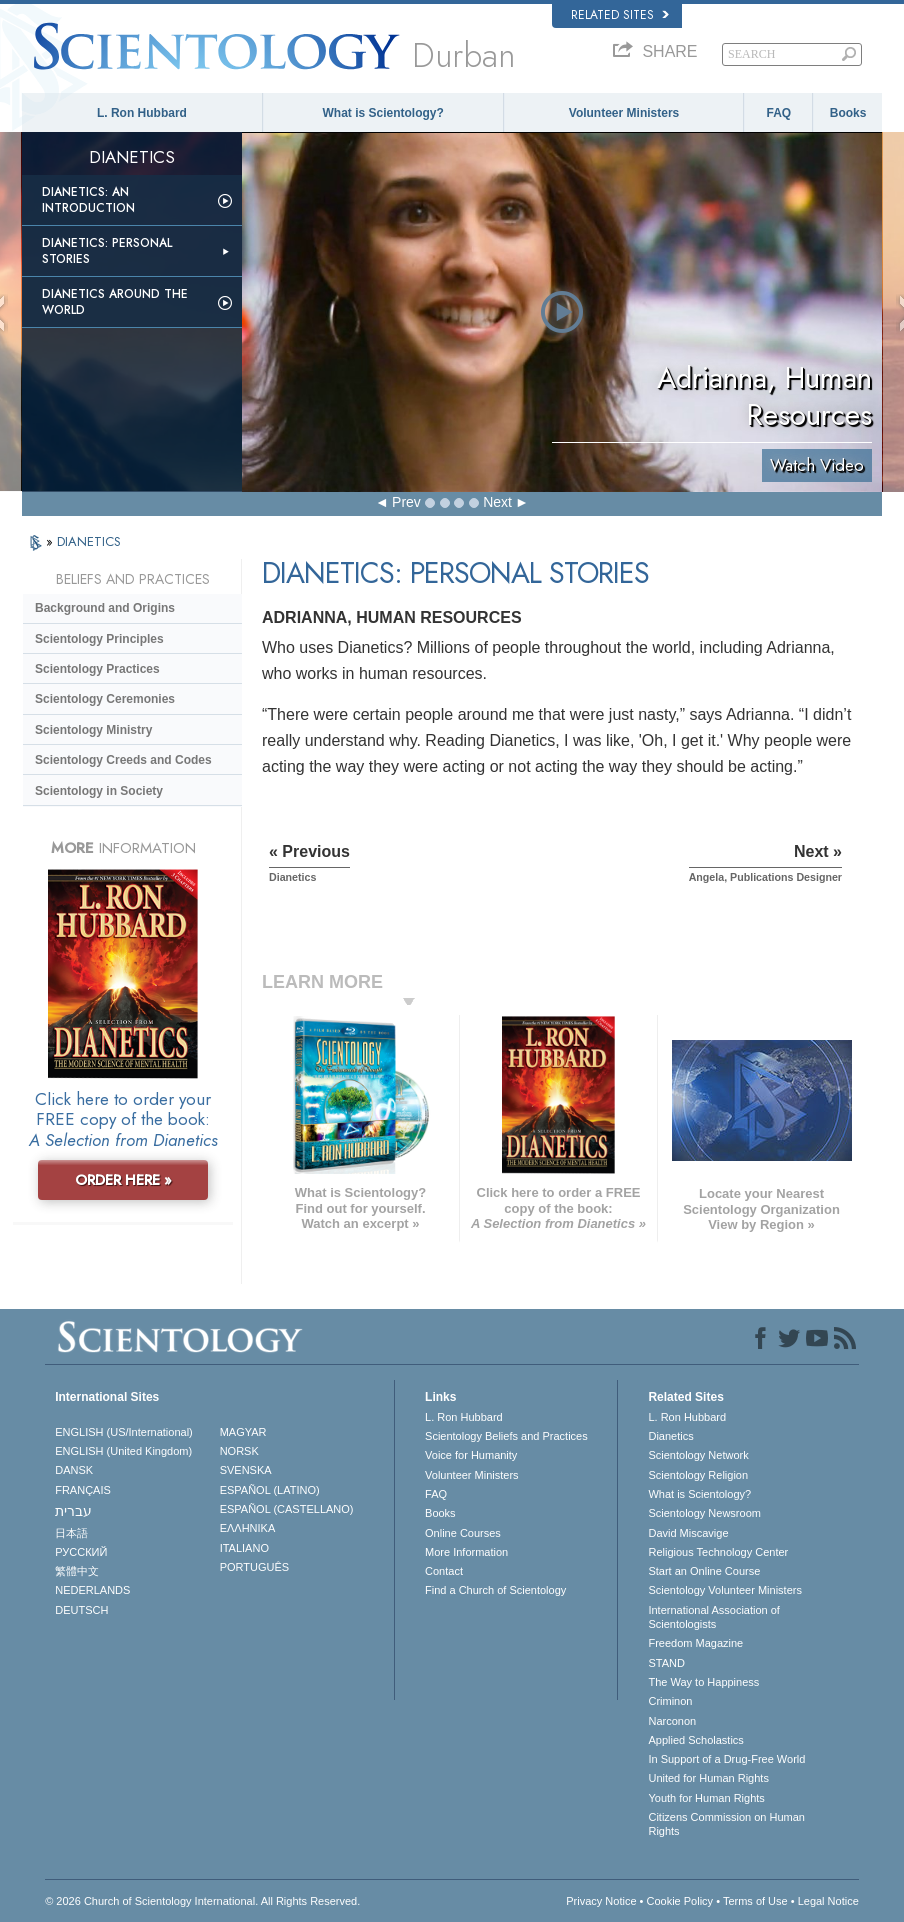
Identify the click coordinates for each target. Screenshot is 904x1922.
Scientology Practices (97, 669)
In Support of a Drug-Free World (726, 1759)
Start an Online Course (704, 1571)
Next (497, 502)
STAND (666, 1663)
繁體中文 (77, 1571)
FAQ (778, 113)
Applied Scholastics (695, 1740)
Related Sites (620, 15)
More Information (466, 1552)
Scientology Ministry (93, 730)
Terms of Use (755, 1901)
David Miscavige (688, 1533)
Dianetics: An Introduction (88, 200)
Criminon (670, 1701)
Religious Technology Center (718, 1552)
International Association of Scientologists (713, 1617)
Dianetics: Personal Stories (107, 251)
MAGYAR (243, 1432)
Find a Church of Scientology (495, 1590)
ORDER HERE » (123, 1180)
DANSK (74, 1470)
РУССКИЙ (81, 1552)
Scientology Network (698, 1455)
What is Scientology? (383, 113)
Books (848, 113)
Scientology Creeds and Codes (123, 760)
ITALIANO (244, 1548)
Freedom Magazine (695, 1643)
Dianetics (670, 1436)
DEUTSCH (81, 1610)
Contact (444, 1571)
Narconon (672, 1721)
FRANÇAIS (83, 1490)
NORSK (239, 1451)
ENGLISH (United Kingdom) (123, 1451)
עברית (73, 1511)
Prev (406, 502)
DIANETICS (89, 541)
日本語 (71, 1533)
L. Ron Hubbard (142, 113)
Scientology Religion (698, 1475)
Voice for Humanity (471, 1455)
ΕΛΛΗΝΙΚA (248, 1528)
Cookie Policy (679, 1901)
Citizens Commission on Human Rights (726, 1824)
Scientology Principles (99, 639)
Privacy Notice (601, 1901)
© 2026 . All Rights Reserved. (202, 1901)
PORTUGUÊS (254, 1567)
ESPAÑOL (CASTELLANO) (287, 1509)
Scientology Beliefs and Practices (506, 1436)
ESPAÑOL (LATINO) (270, 1490)
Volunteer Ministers (624, 113)
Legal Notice (828, 1901)
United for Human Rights (708, 1778)
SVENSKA (246, 1470)
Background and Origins (105, 608)
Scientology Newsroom (704, 1513)
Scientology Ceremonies (105, 699)
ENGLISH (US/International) (124, 1432)
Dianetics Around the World (115, 302)
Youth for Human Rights (706, 1798)
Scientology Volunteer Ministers (724, 1590)
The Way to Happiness (703, 1682)
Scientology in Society (99, 791)
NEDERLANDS (92, 1590)
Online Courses (463, 1533)
